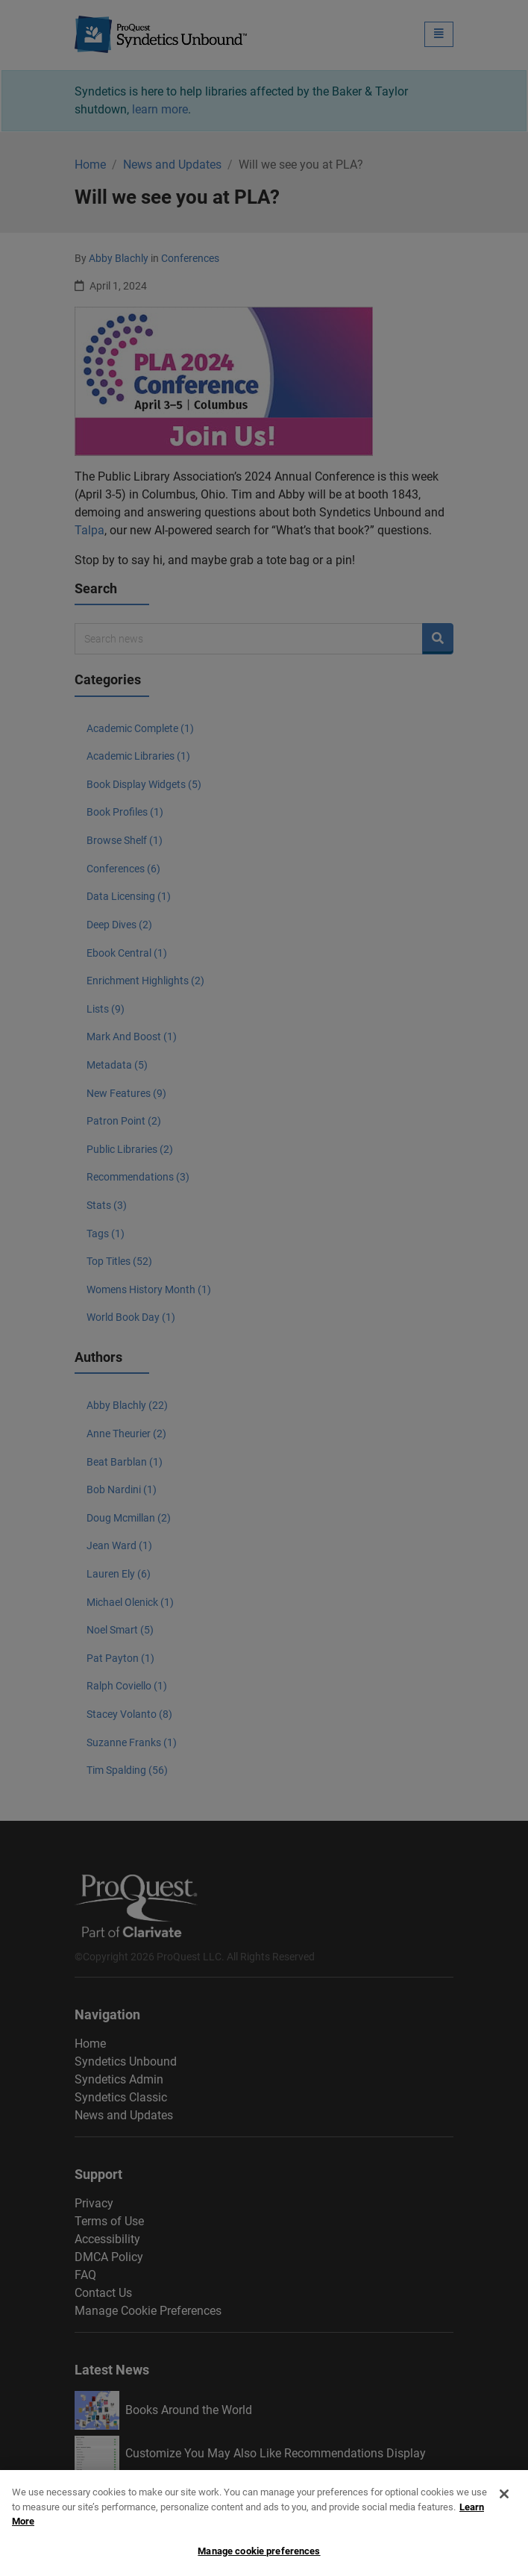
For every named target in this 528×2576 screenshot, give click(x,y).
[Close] (504, 2505)
